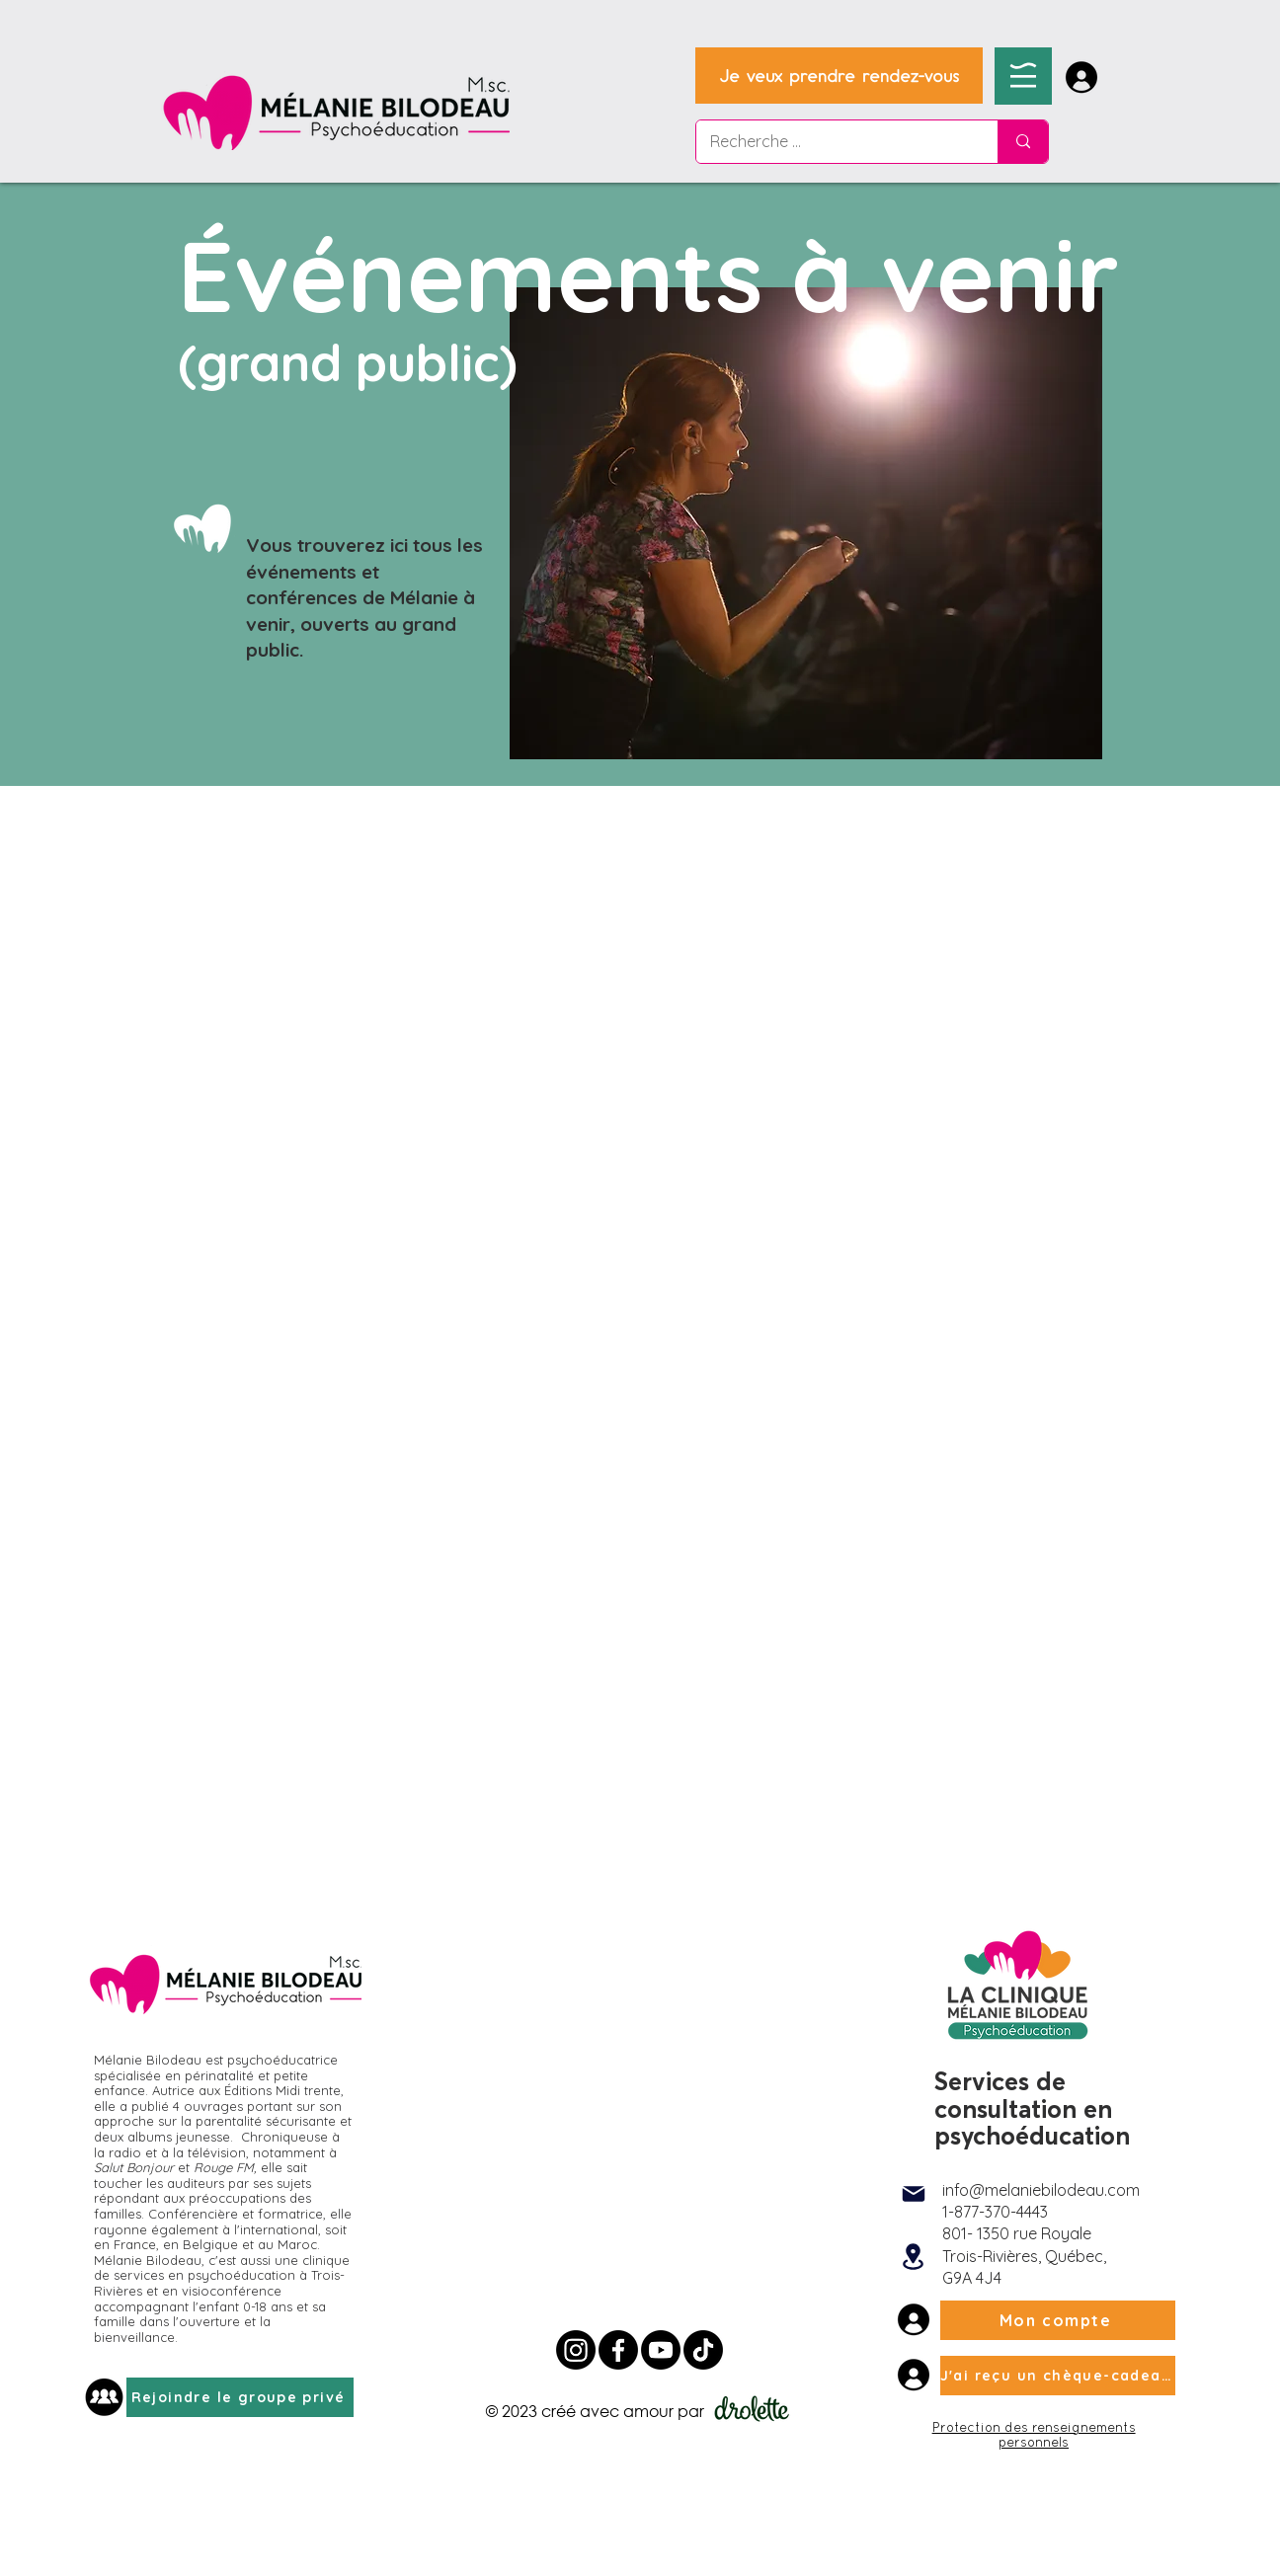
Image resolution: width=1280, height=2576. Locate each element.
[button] (1023, 75)
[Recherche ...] (833, 141)
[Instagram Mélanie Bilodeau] (576, 2350)
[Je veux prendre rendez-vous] (839, 75)
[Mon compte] (1057, 2320)
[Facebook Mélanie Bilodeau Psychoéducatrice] (618, 2350)
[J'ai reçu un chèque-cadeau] (1057, 2375)
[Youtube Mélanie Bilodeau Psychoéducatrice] (660, 2350)
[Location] (913, 2257)
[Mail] (913, 2194)
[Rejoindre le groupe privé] (240, 2397)
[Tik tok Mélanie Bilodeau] (703, 2350)
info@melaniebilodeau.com (1041, 2190)
